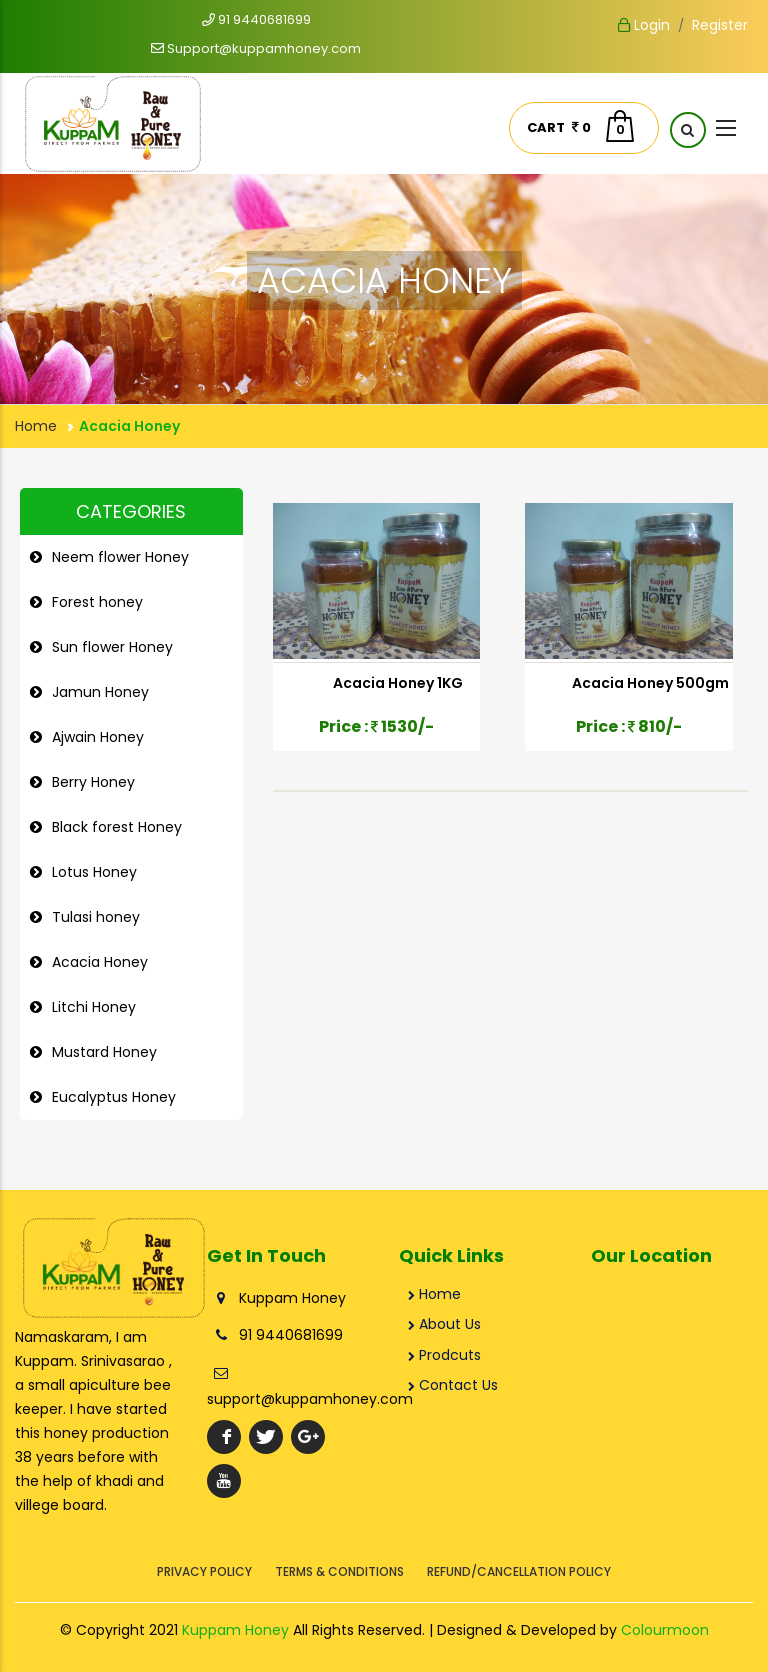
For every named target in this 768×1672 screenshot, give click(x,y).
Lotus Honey (94, 872)
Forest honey (97, 602)
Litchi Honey (94, 1007)
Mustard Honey (104, 1052)
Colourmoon (665, 1630)
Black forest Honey (117, 827)
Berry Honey (93, 782)
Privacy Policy (204, 1571)
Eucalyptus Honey (114, 1097)
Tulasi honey (96, 917)
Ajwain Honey (98, 737)
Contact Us (453, 1385)
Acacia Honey (100, 962)
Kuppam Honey (235, 1630)
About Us (444, 1324)
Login (644, 25)
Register (720, 25)
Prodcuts (444, 1355)
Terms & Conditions (339, 1571)
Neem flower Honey (120, 557)
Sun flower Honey (112, 647)
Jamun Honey (100, 692)
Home (36, 426)
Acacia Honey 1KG (398, 683)
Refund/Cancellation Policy (519, 1571)
